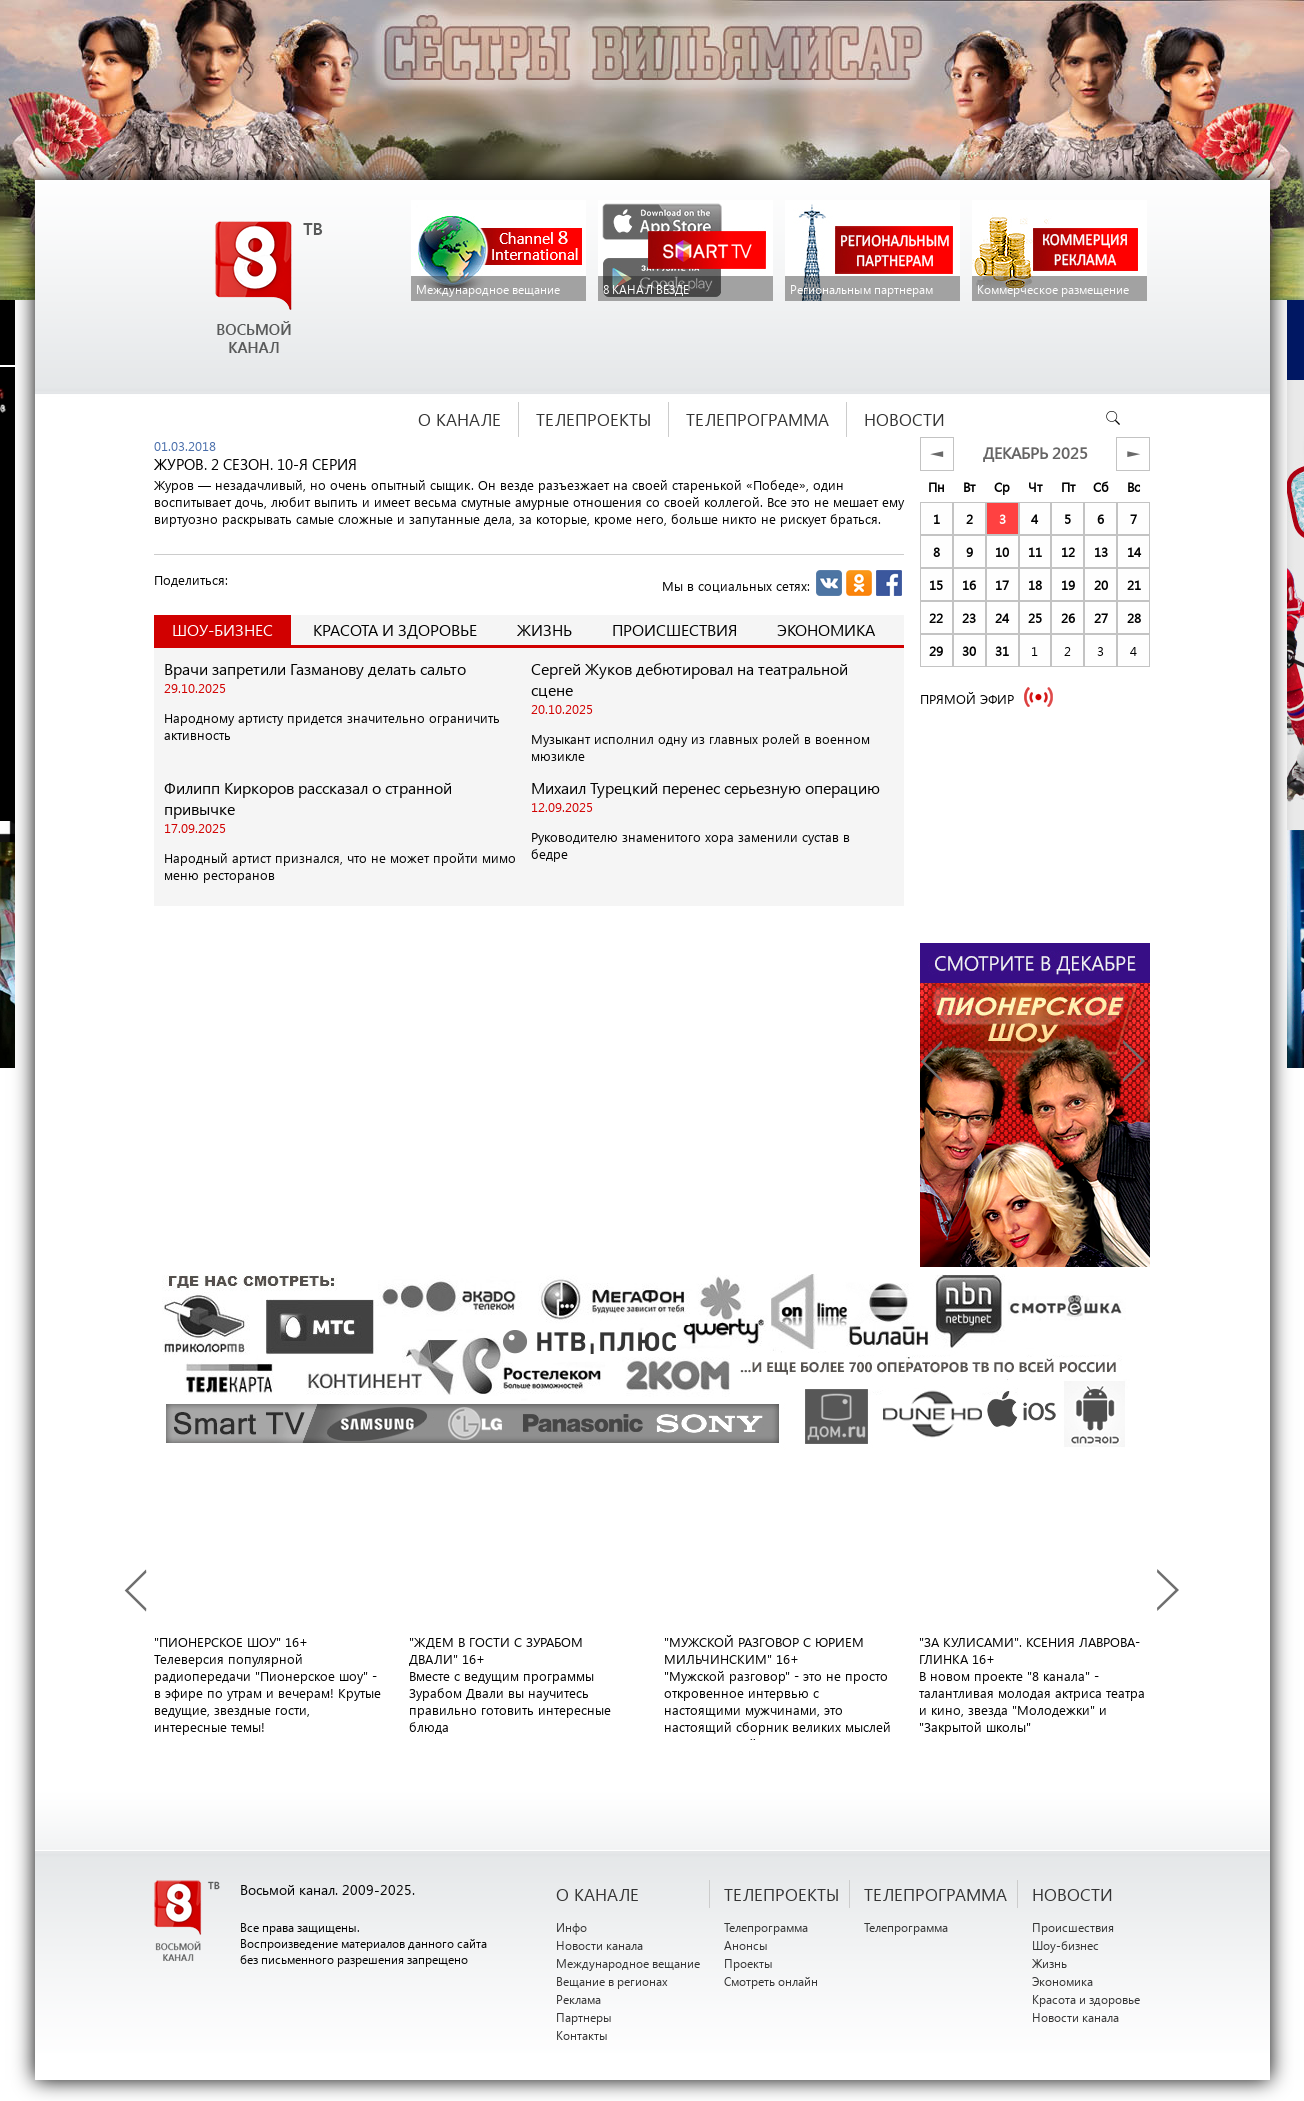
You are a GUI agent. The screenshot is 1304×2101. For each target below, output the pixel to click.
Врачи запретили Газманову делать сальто (315, 668)
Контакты (582, 2035)
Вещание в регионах (612, 1981)
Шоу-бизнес (1065, 1945)
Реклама (578, 1999)
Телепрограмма (766, 1927)
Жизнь (544, 629)
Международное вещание (628, 1963)
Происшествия (674, 629)
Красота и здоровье (395, 629)
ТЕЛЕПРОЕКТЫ (781, 1894)
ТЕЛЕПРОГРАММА (935, 1894)
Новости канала (599, 1945)
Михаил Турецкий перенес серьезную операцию (705, 787)
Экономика (826, 629)
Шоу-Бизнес (222, 629)
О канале (597, 1894)
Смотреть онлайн (771, 1981)
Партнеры (584, 2017)
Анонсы (746, 1945)
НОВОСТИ (1072, 1894)
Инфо (571, 1927)
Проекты (748, 1963)
